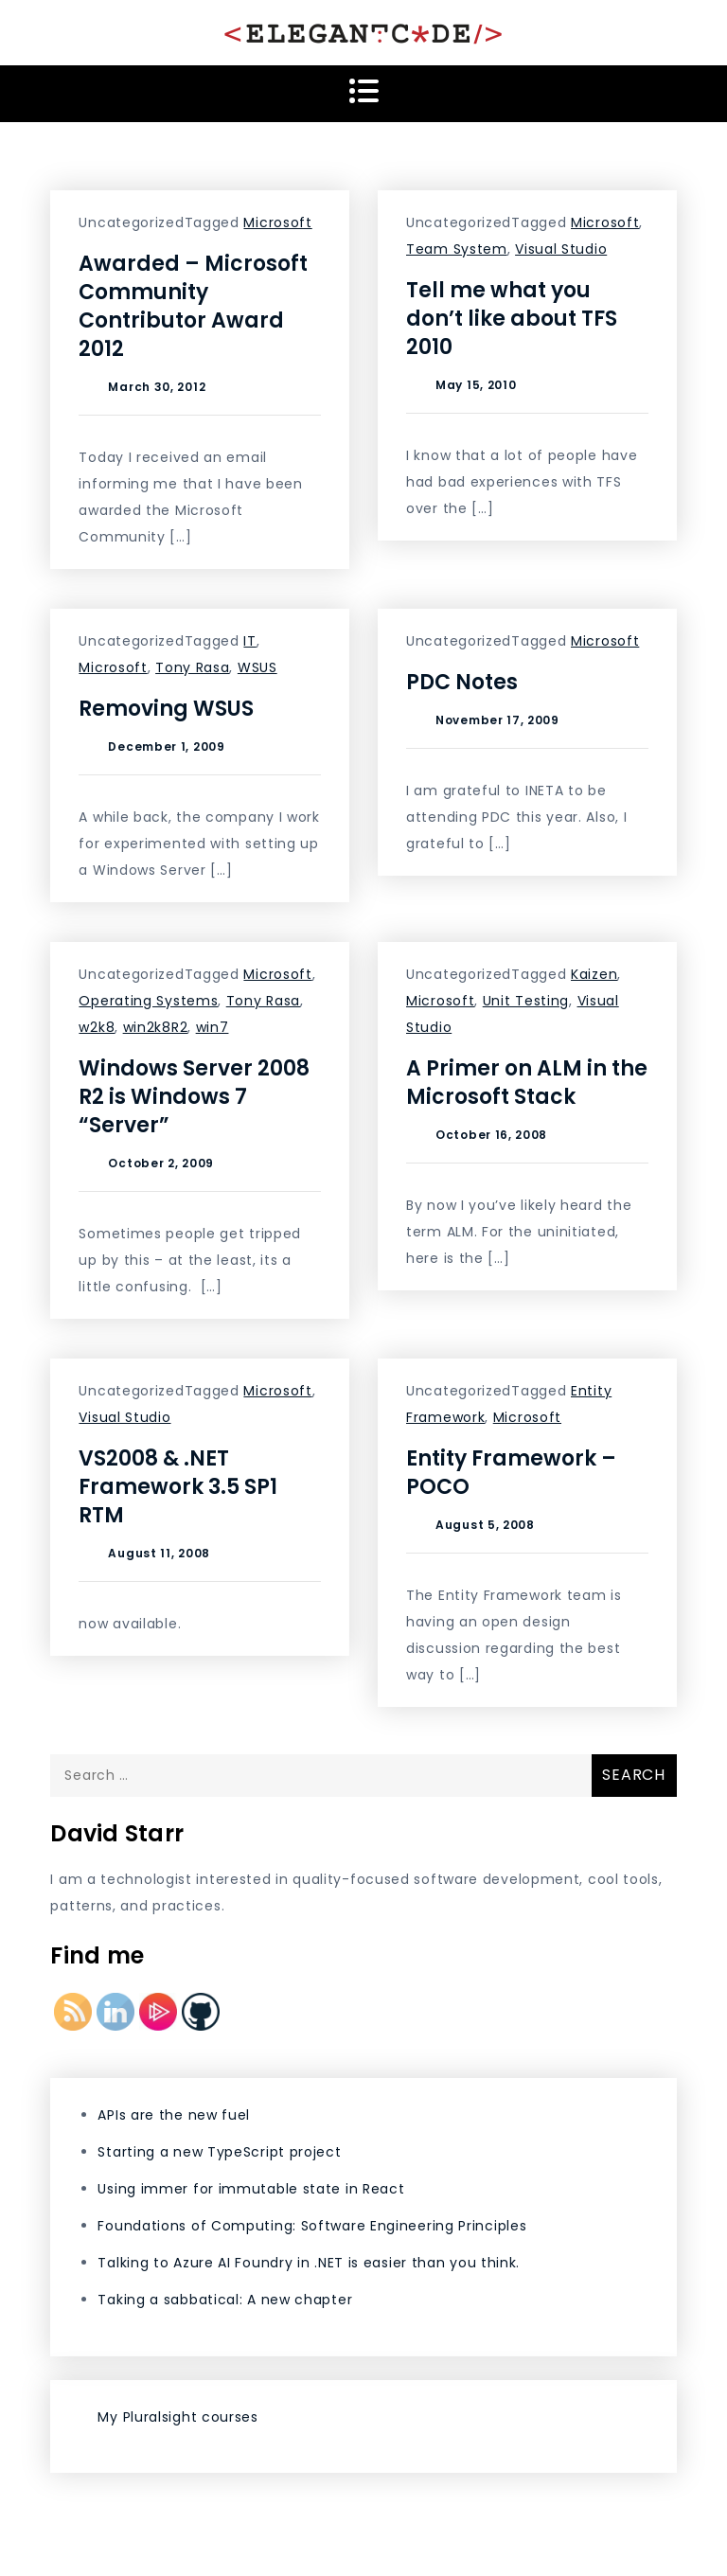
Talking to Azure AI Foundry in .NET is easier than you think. (309, 2262)
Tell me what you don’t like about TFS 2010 (511, 318)
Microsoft (277, 222)
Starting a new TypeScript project (219, 2151)
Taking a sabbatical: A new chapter (225, 2299)
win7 (212, 1027)
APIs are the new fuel (174, 2114)
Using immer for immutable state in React (251, 2188)
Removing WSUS (166, 708)
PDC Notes (462, 682)
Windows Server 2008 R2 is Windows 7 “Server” (194, 1097)
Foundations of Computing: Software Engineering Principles (312, 2225)
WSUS (257, 667)
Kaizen (594, 974)
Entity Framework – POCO (511, 1472)
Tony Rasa (192, 667)
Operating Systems (148, 1000)
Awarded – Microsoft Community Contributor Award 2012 (193, 306)
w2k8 (97, 1027)
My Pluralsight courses (177, 2416)
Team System (456, 249)
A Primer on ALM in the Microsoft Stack (526, 1082)
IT (249, 640)
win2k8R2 (155, 1027)
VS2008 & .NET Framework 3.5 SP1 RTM (178, 1487)
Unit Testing (526, 1000)
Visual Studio (561, 249)
